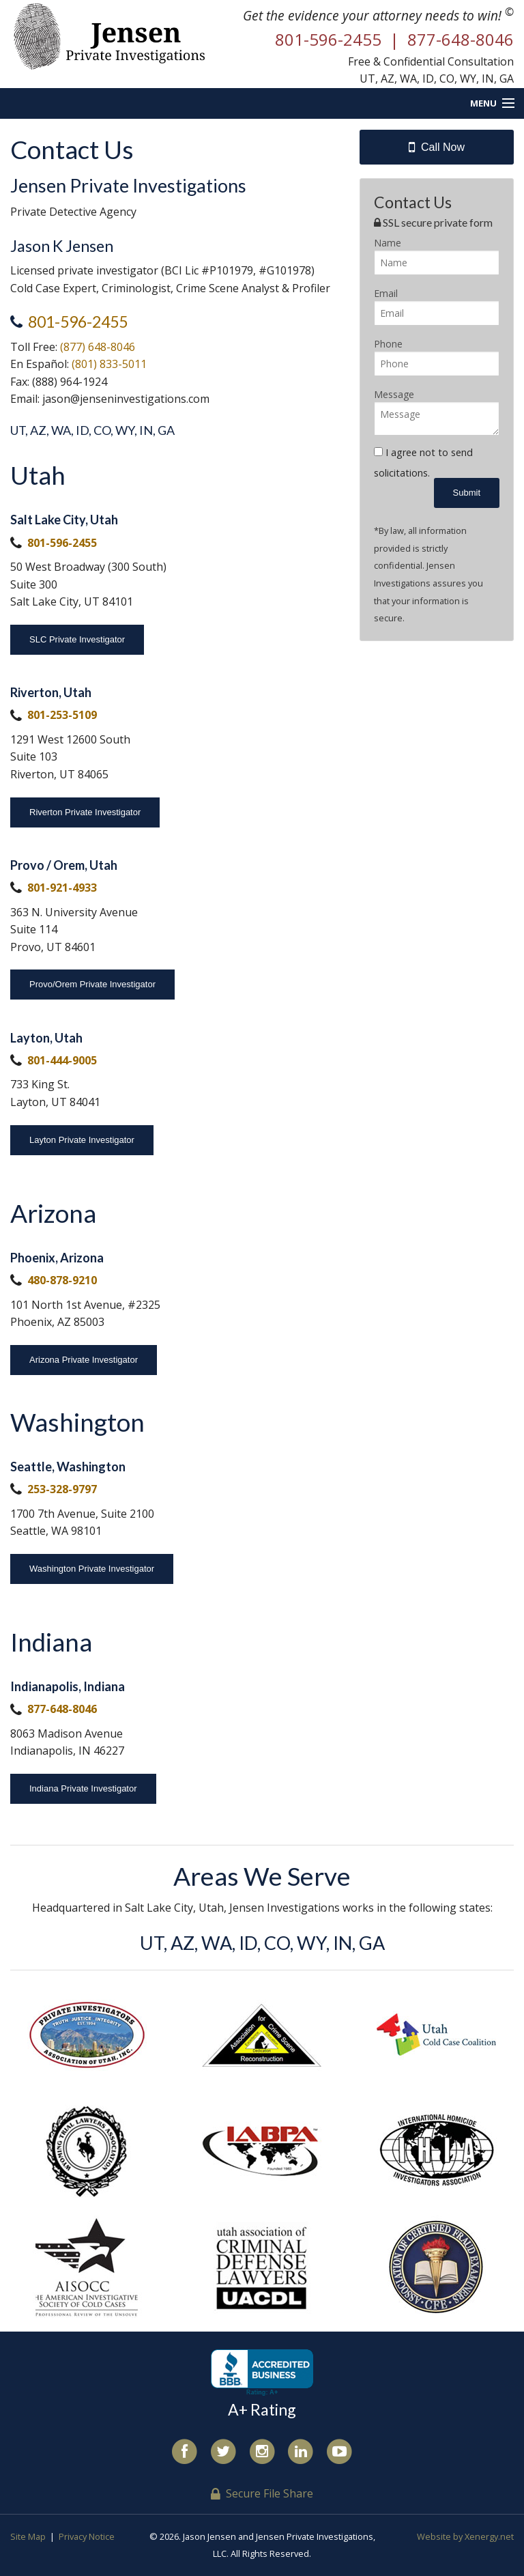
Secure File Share (262, 2493)
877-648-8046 (62, 1708)
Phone (388, 343)
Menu (483, 103)
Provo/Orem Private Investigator (92, 984)
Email (386, 293)
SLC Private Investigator (77, 639)
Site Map (28, 2536)
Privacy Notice (87, 2536)
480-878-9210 (62, 1280)
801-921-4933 (62, 887)
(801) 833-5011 (109, 363)
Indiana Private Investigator (83, 1788)
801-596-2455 (78, 321)
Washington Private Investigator (91, 1568)
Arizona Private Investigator (83, 1360)
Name (387, 242)
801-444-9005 (62, 1060)
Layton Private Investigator (81, 1140)
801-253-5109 (62, 714)
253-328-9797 (62, 1489)
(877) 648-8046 (97, 346)
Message (394, 394)
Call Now (437, 147)
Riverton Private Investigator (85, 812)
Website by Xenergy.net (465, 2536)
